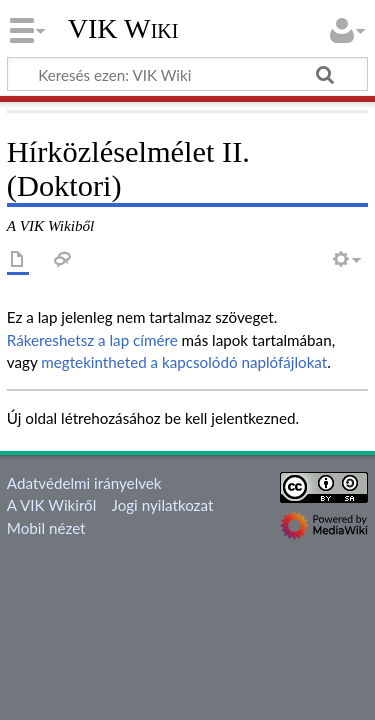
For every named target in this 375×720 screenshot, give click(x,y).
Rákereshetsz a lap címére (92, 340)
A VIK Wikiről (51, 505)
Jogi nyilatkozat (163, 505)
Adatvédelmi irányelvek (84, 483)
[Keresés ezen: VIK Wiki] (187, 74)
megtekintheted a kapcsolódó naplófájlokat (184, 362)
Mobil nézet (46, 528)
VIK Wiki (123, 29)
